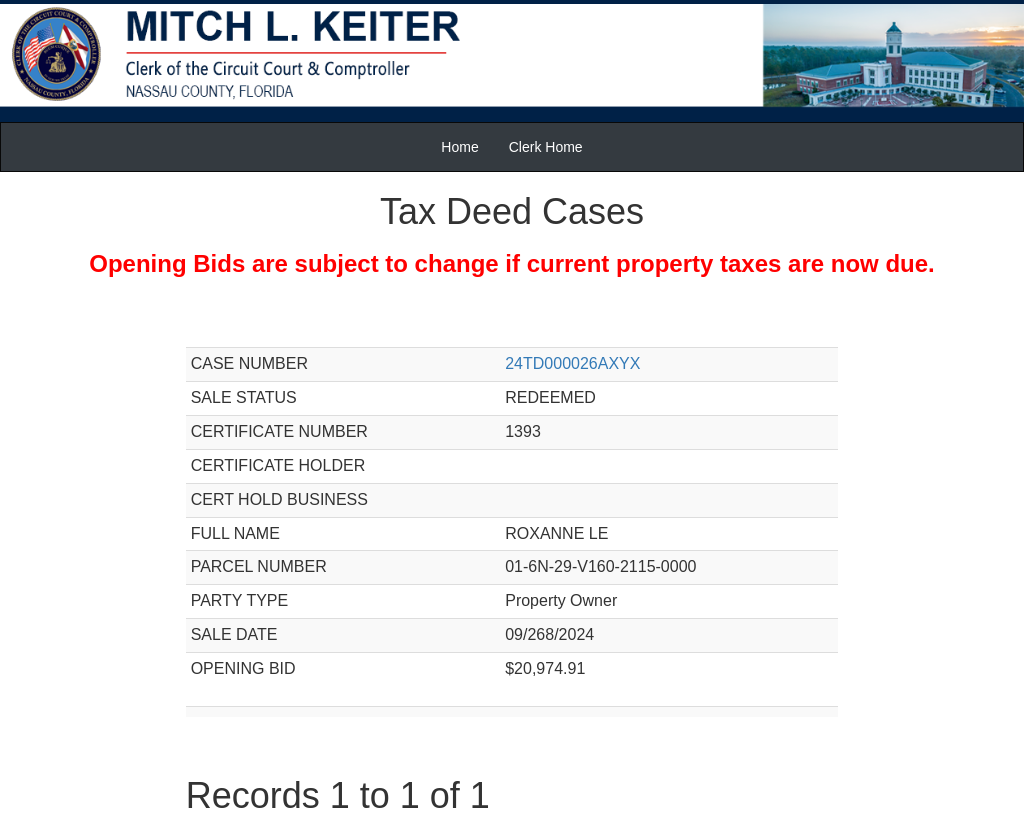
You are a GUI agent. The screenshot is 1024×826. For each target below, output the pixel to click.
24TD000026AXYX (572, 363)
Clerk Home (546, 147)
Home (459, 147)
